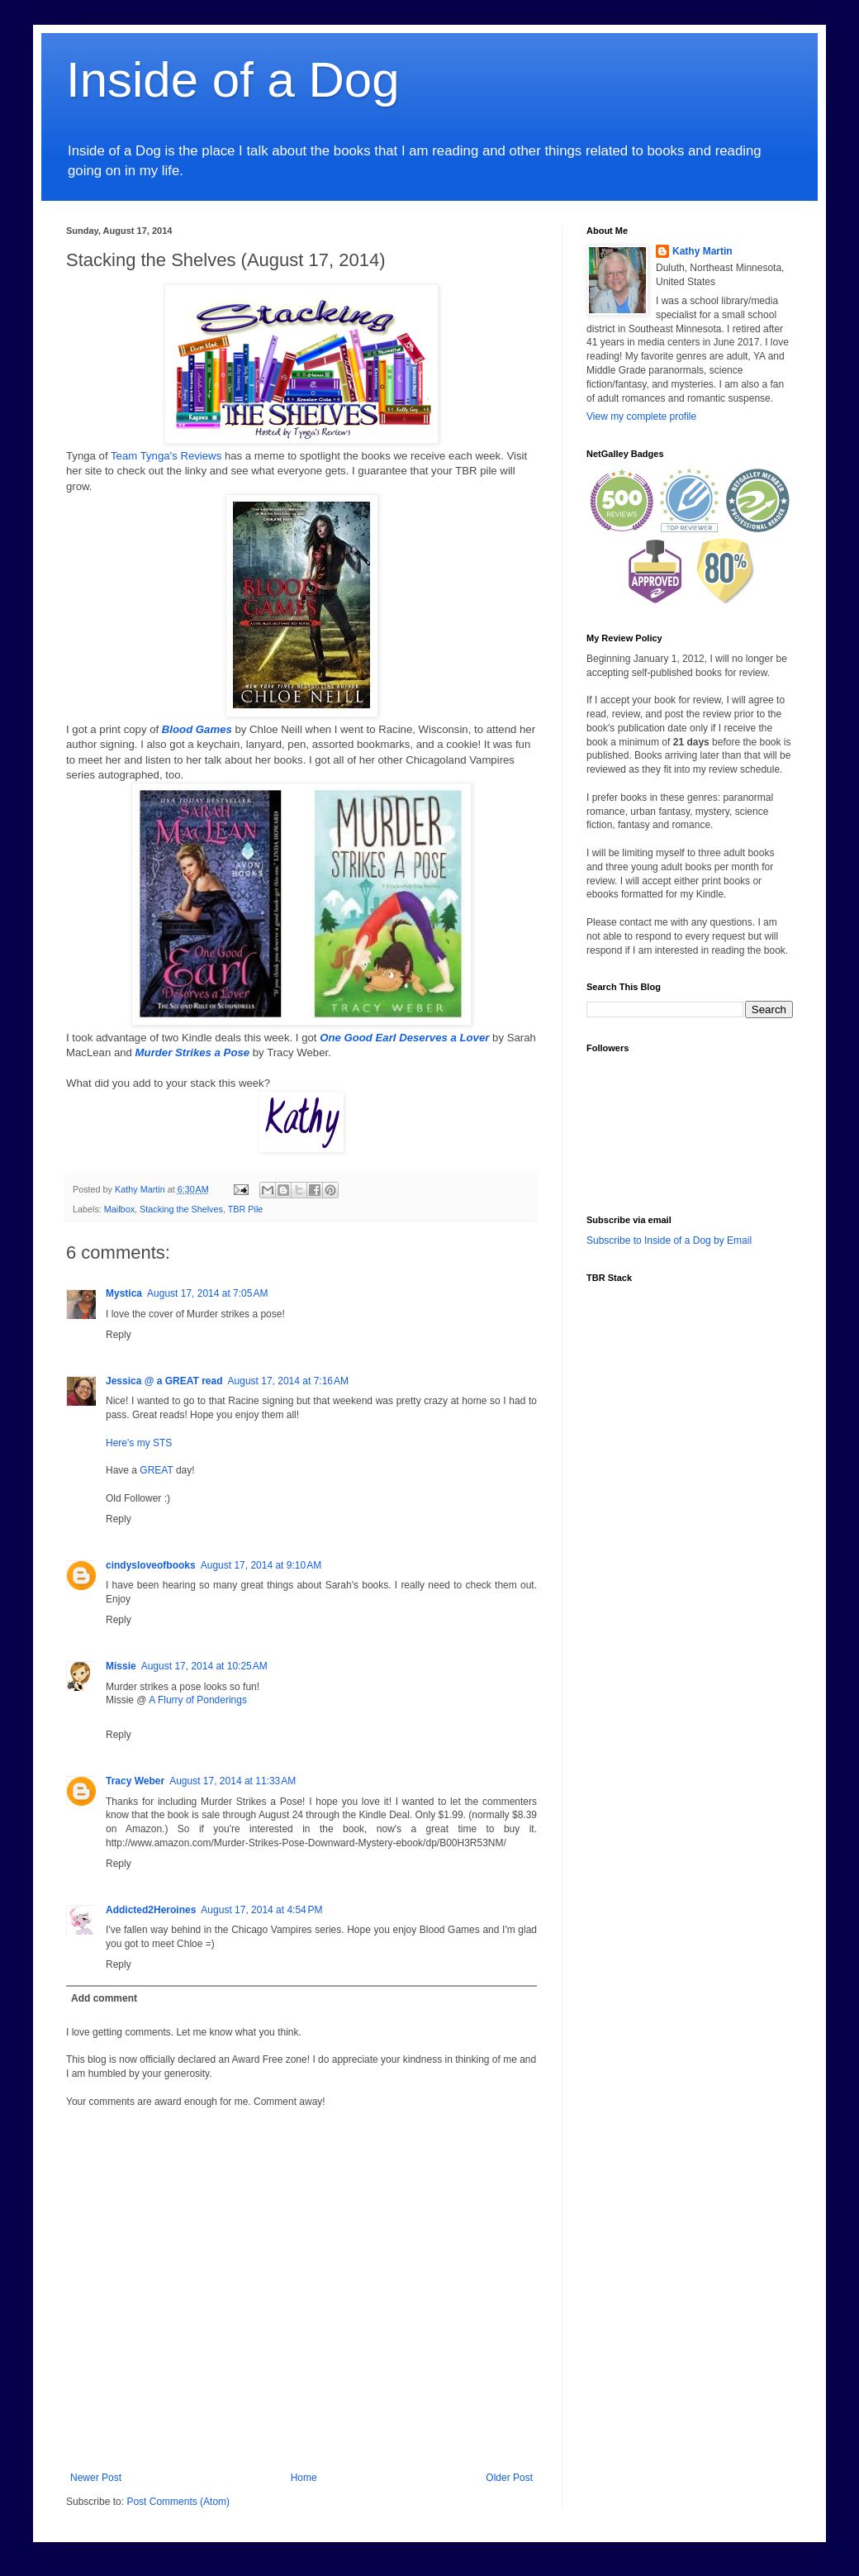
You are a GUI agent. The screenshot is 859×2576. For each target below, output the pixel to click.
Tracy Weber (135, 1781)
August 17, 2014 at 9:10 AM (261, 1565)
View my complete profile (641, 416)
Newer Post (95, 2477)
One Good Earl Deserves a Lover (404, 1037)
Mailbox (119, 1209)
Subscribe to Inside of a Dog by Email (669, 1240)
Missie (121, 1666)
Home (304, 2477)
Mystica (124, 1293)
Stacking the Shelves (181, 1209)
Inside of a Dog (233, 79)
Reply (118, 1334)
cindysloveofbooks (151, 1565)
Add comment (104, 1998)
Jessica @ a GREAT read (164, 1381)
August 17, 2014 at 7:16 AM (288, 1381)
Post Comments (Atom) (178, 2501)
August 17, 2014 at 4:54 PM (261, 1910)
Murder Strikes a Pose (192, 1052)
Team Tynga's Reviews (166, 456)
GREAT (156, 1470)
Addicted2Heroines (151, 1910)
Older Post (509, 2477)
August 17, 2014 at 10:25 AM (204, 1666)
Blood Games (197, 729)
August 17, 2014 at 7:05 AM (207, 1293)
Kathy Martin (702, 251)
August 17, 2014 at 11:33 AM (232, 1781)
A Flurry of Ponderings (198, 1700)
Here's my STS (139, 1443)
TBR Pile (245, 1209)
